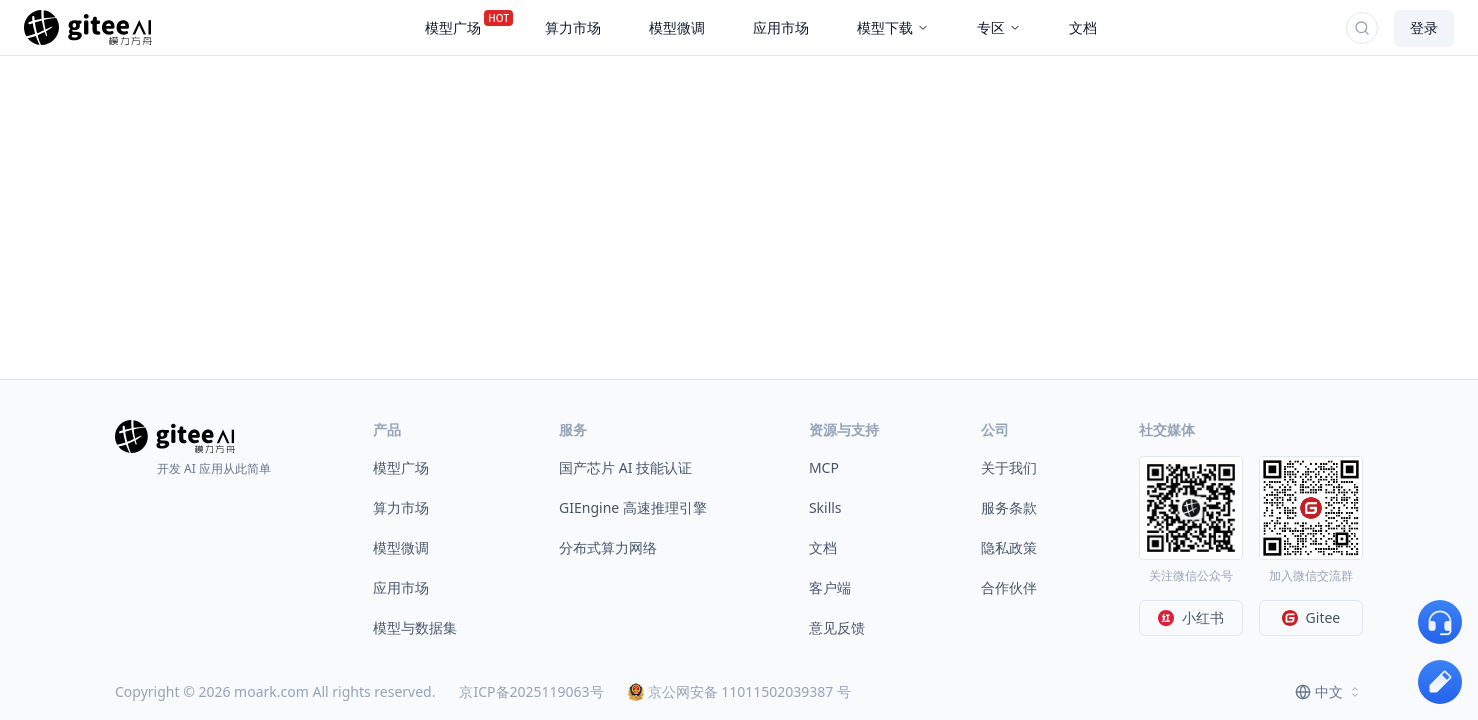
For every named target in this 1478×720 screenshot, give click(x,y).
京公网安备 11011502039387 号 (739, 691)
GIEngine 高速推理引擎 (633, 507)
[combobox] (1329, 692)
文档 (823, 547)
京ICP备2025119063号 (531, 691)
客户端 (830, 587)
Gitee (1311, 617)
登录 (1424, 27)
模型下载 (893, 27)
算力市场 (401, 507)
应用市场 (401, 587)
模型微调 (401, 547)
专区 (999, 27)
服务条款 (1009, 507)
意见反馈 (837, 627)
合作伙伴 (1009, 587)
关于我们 (1009, 467)
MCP (824, 467)
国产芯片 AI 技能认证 (625, 467)
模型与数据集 (415, 627)
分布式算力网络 (608, 547)
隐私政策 (1009, 547)
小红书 (1191, 617)
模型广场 (401, 467)
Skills (825, 507)
